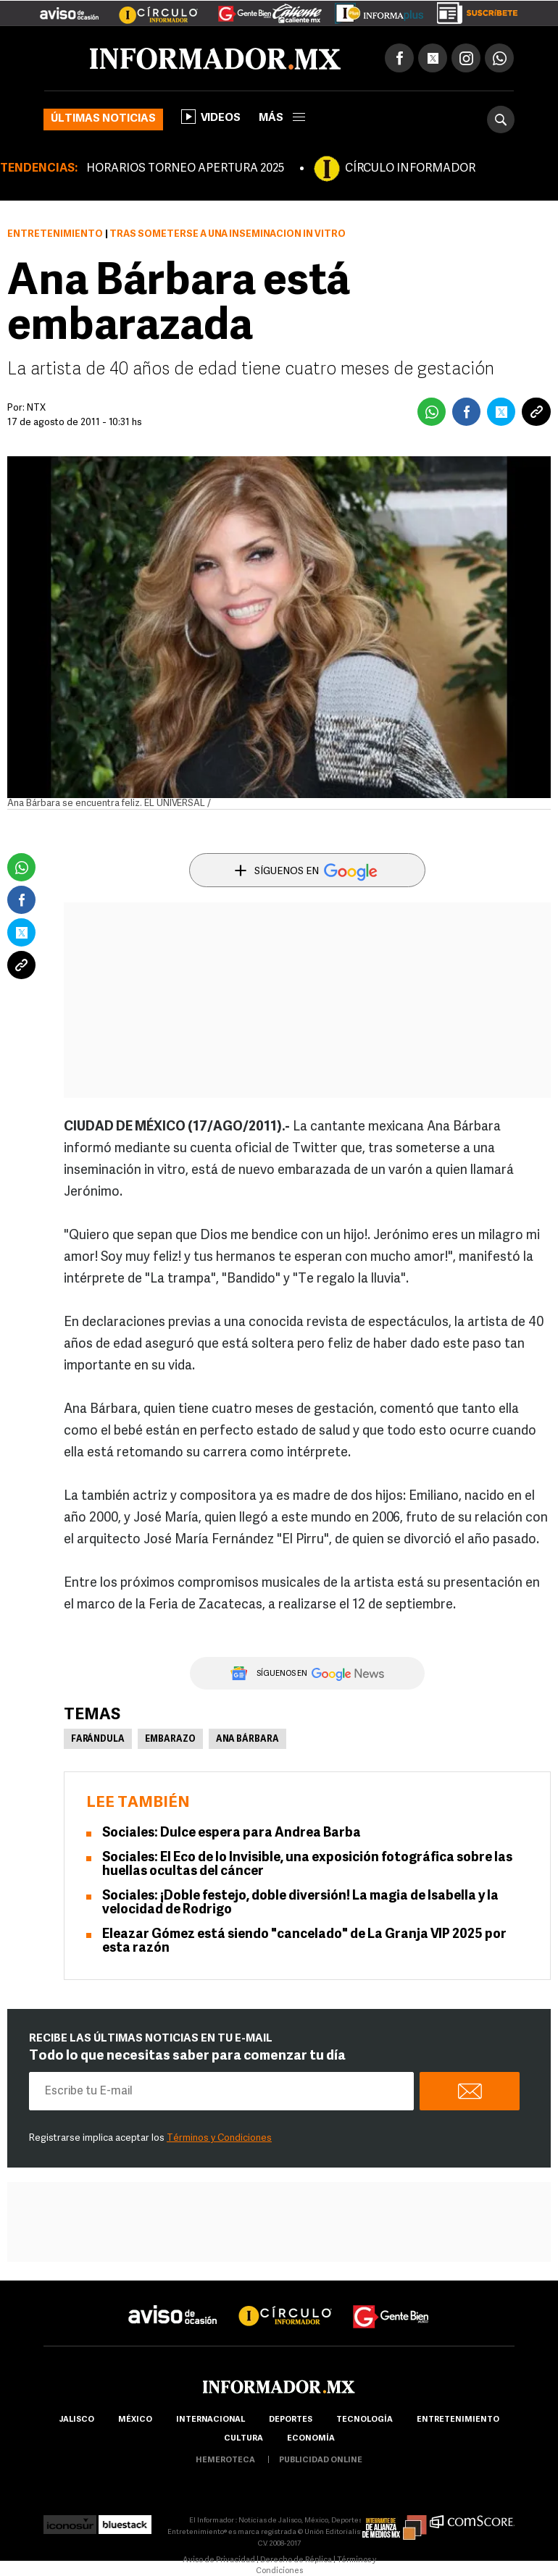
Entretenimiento (55, 234)
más (282, 118)
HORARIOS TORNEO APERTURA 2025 (185, 169)
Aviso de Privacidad (219, 2560)
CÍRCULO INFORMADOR (410, 169)
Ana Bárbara (247, 1739)
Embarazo (170, 1739)
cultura (243, 2439)
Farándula (98, 1739)
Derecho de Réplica (296, 2560)
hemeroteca (225, 2460)
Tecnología (364, 2420)
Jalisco (76, 2420)
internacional (210, 2420)
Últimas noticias (103, 119)
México (135, 2420)
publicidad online (320, 2460)
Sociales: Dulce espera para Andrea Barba (231, 1833)
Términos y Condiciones (219, 2138)
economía (311, 2439)
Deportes (290, 2420)
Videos (211, 116)
